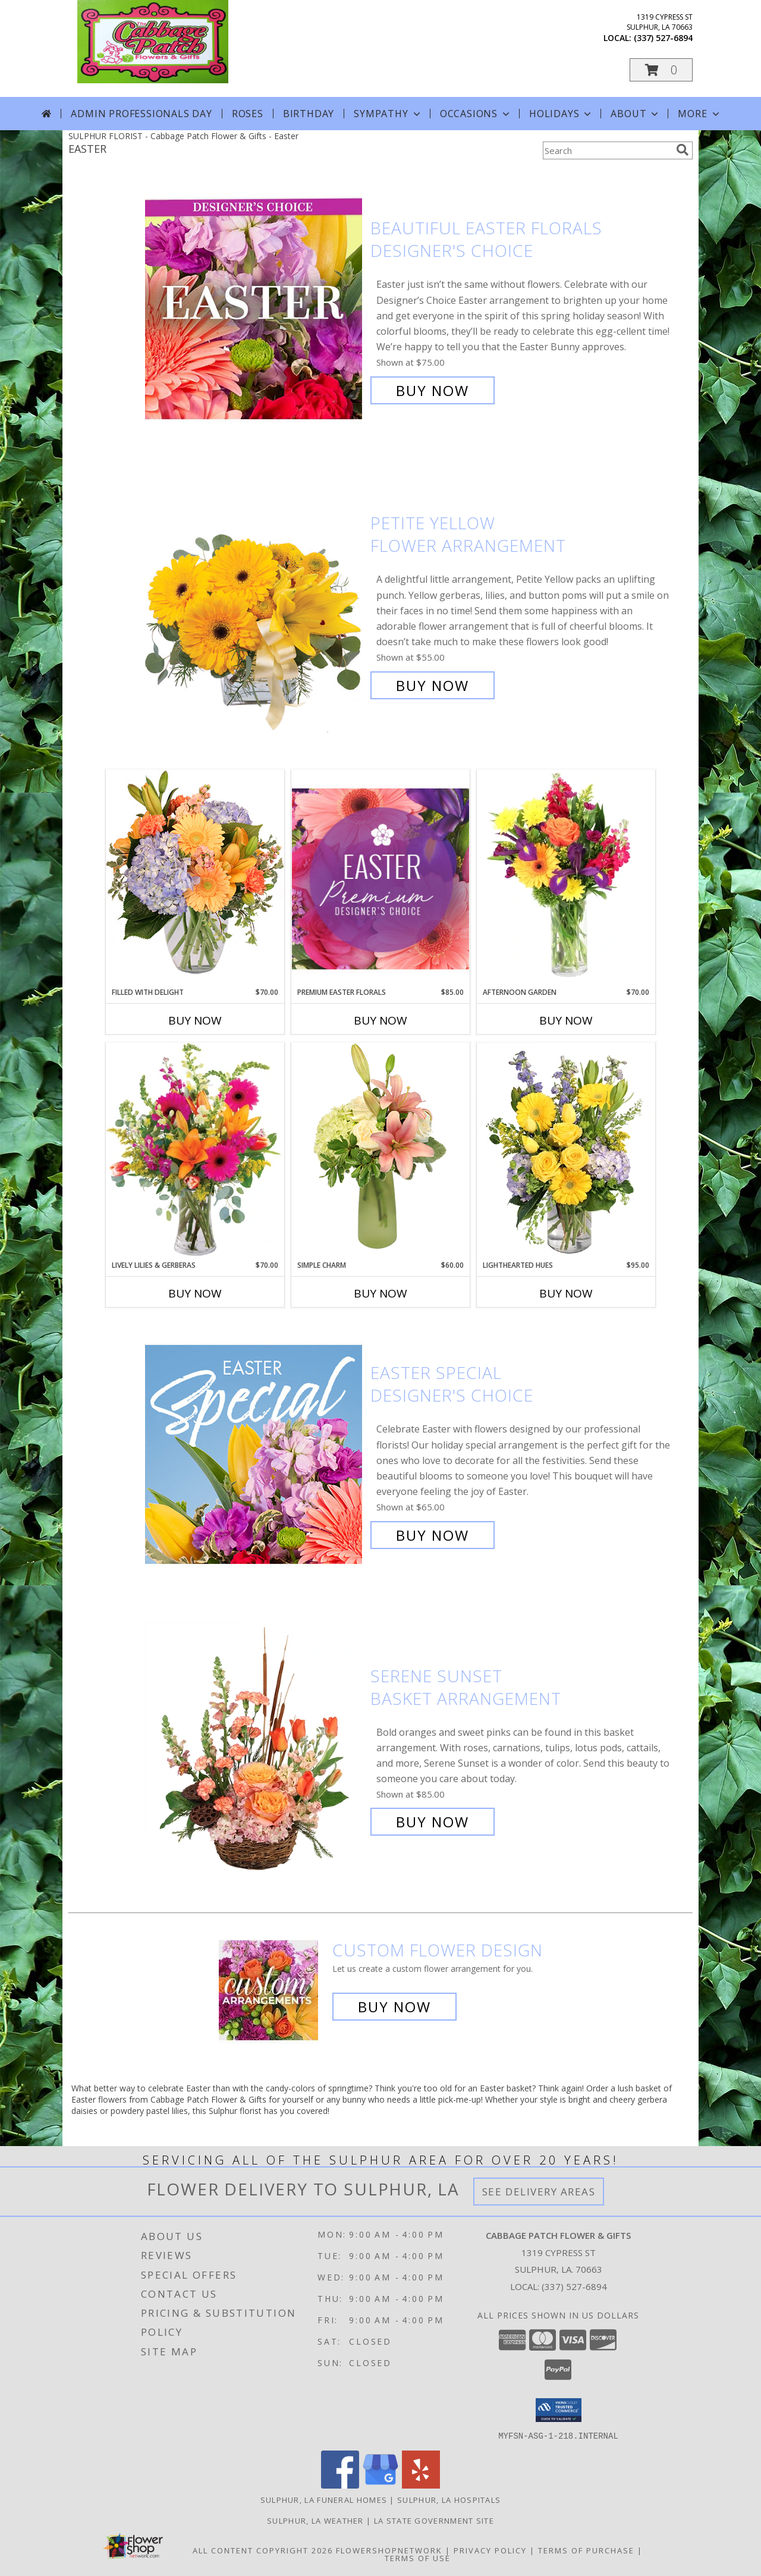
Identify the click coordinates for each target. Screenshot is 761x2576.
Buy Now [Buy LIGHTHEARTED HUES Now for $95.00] (566, 1293)
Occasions (476, 113)
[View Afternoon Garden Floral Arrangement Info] (566, 878)
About (636, 113)
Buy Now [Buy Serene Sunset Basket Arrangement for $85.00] (432, 1822)
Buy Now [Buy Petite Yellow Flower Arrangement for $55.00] (432, 685)
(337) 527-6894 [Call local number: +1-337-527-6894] (663, 37)
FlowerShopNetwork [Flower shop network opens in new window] (389, 2549)
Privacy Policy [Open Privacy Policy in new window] (490, 2549)
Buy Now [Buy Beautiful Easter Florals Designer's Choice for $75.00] (432, 390)
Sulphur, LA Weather (315, 2520)
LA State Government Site (434, 2520)
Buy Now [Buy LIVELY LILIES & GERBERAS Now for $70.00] (195, 1293)
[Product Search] (607, 150)
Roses (247, 113)
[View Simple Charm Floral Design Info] (380, 1151)
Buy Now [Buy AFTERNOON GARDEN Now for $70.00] (566, 1020)
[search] (682, 149)
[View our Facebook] (340, 2484)
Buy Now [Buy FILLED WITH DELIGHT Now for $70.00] (195, 1020)
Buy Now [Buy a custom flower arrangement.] (394, 2006)
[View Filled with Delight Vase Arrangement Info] (195, 878)
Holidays (561, 113)
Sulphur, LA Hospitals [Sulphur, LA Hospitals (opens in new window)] (449, 2499)
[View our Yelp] (421, 2484)
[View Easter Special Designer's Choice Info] (254, 1454)
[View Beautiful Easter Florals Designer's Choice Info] (254, 309)
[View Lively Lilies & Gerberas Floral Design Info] (195, 1151)
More (699, 113)
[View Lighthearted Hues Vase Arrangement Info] (566, 1151)
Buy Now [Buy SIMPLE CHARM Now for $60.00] (380, 1293)
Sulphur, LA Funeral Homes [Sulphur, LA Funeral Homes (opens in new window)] (324, 2499)
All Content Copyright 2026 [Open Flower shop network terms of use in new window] (263, 2549)
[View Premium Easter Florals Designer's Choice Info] (380, 878)
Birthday (308, 113)
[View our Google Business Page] (380, 2484)
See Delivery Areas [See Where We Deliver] (539, 2191)
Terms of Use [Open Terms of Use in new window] (418, 2557)
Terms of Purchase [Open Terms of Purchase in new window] (586, 2549)
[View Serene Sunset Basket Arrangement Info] (254, 1749)
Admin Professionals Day (141, 113)
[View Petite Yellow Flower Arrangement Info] (254, 604)
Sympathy (388, 113)
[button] (661, 69)
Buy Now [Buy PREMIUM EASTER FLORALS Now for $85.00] (380, 1020)
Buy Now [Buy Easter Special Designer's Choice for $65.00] (432, 1535)
